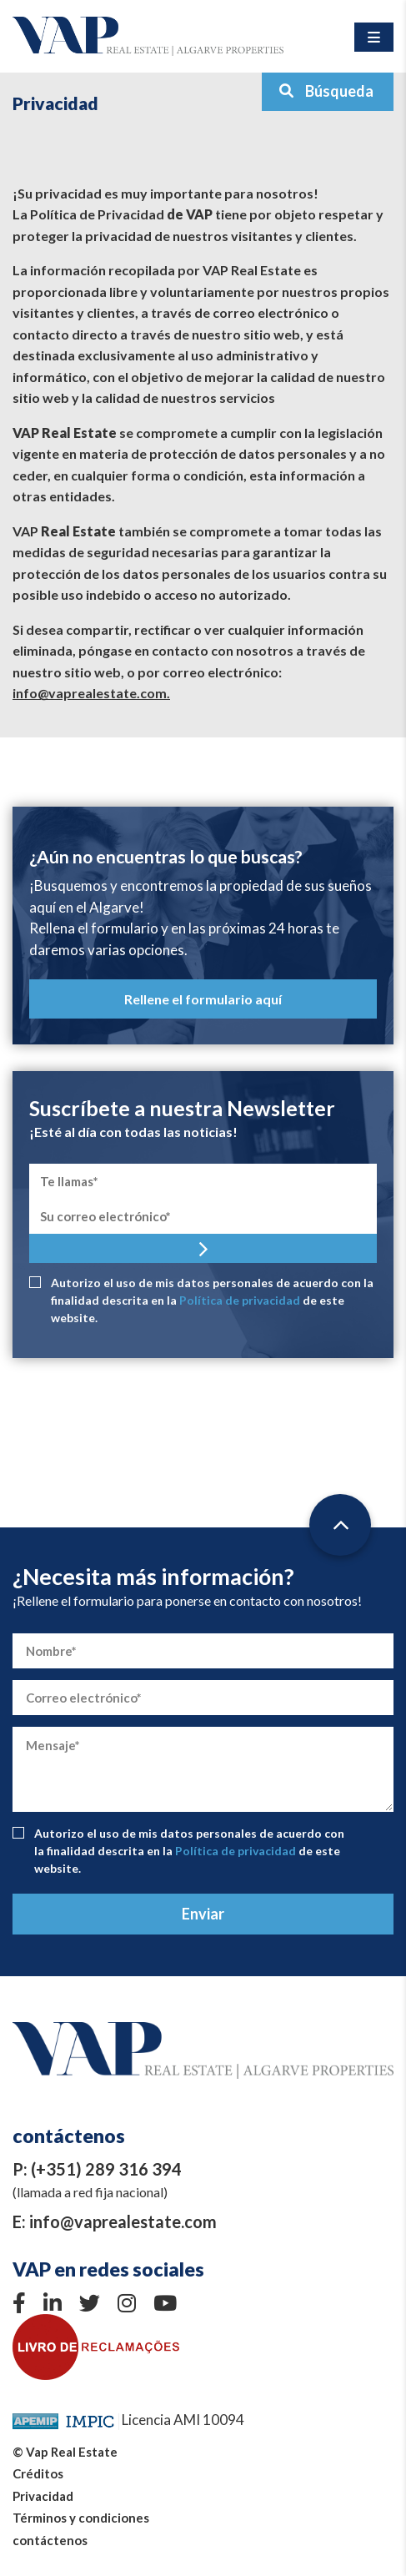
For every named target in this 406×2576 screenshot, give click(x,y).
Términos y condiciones (81, 2517)
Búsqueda (326, 91)
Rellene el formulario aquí (203, 999)
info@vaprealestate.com (123, 2221)
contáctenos (50, 2540)
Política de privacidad (239, 1300)
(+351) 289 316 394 (106, 2169)
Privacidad (43, 2495)
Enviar (203, 1913)
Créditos (38, 2473)
